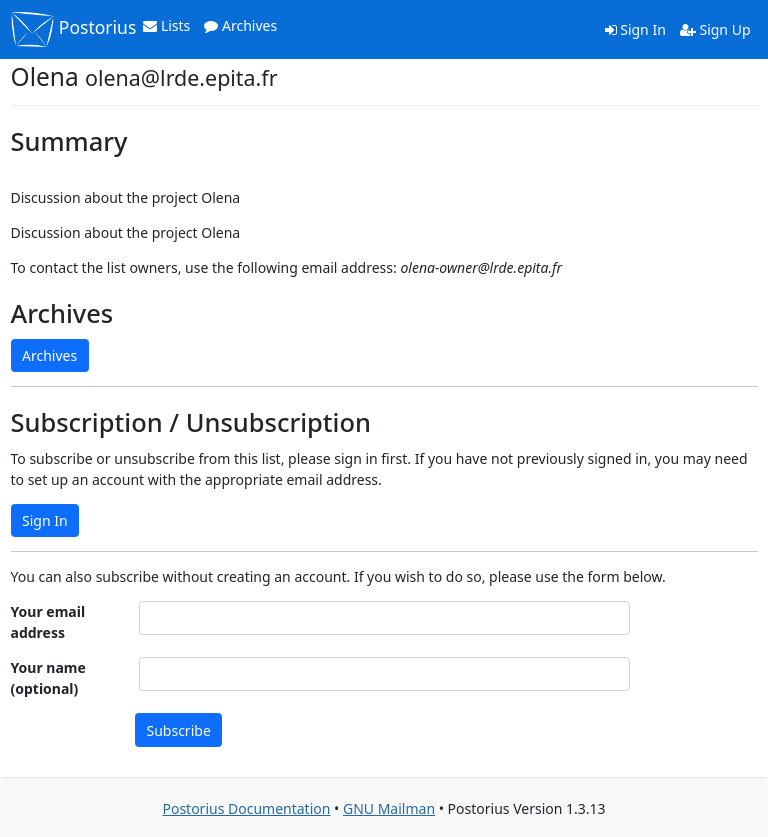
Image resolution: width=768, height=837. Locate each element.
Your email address (48, 622)
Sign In (635, 29)
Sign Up (715, 29)
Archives (240, 25)
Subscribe (179, 730)
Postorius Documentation (246, 808)
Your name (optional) (48, 678)
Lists (166, 25)
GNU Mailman (389, 808)
